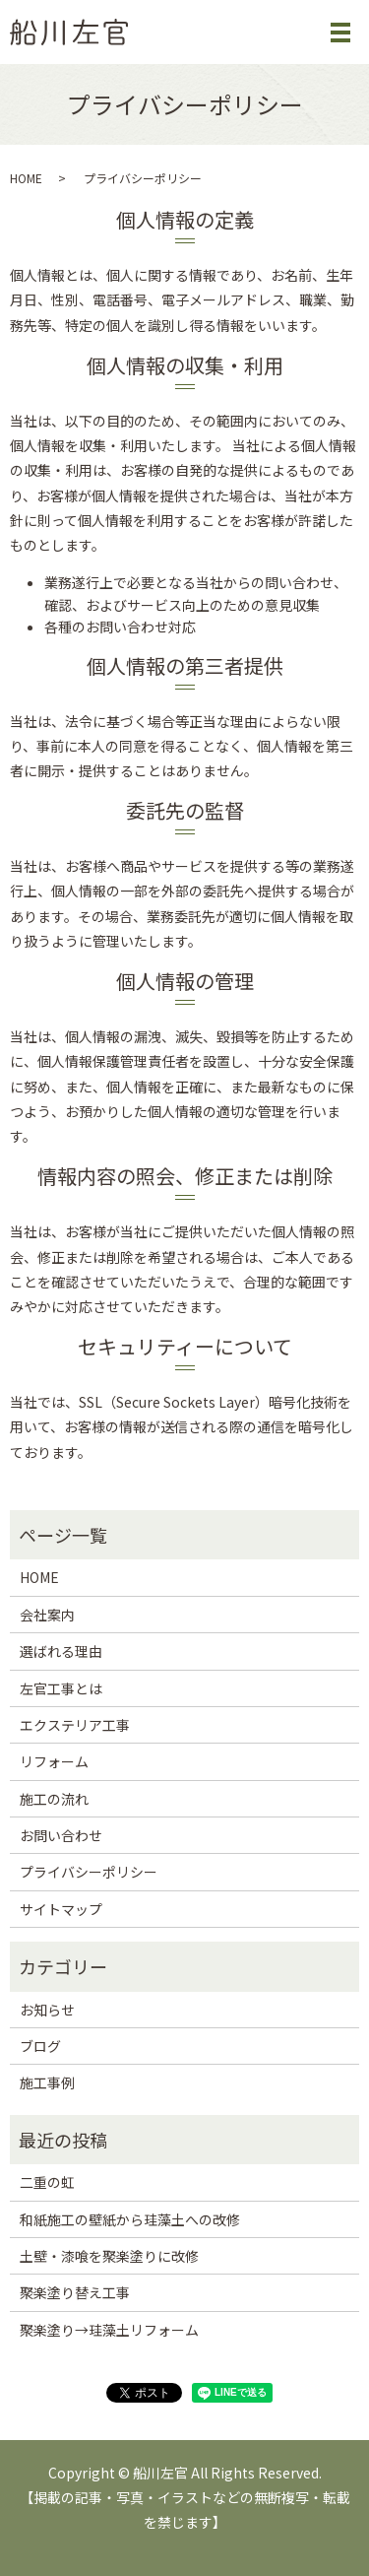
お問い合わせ (61, 1835)
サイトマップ (61, 1909)
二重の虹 (47, 2182)
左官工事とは (61, 1688)
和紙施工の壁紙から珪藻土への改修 (130, 2219)
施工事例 (47, 2082)
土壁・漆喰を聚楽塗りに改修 (109, 2256)
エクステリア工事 (75, 1725)
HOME (26, 177)
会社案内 (47, 1614)
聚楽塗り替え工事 (75, 2292)
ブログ (40, 2046)
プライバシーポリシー (88, 1872)
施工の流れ (54, 1799)
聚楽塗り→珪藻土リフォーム (109, 2330)
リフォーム (54, 1761)
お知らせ (47, 2009)
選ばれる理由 (61, 1651)
